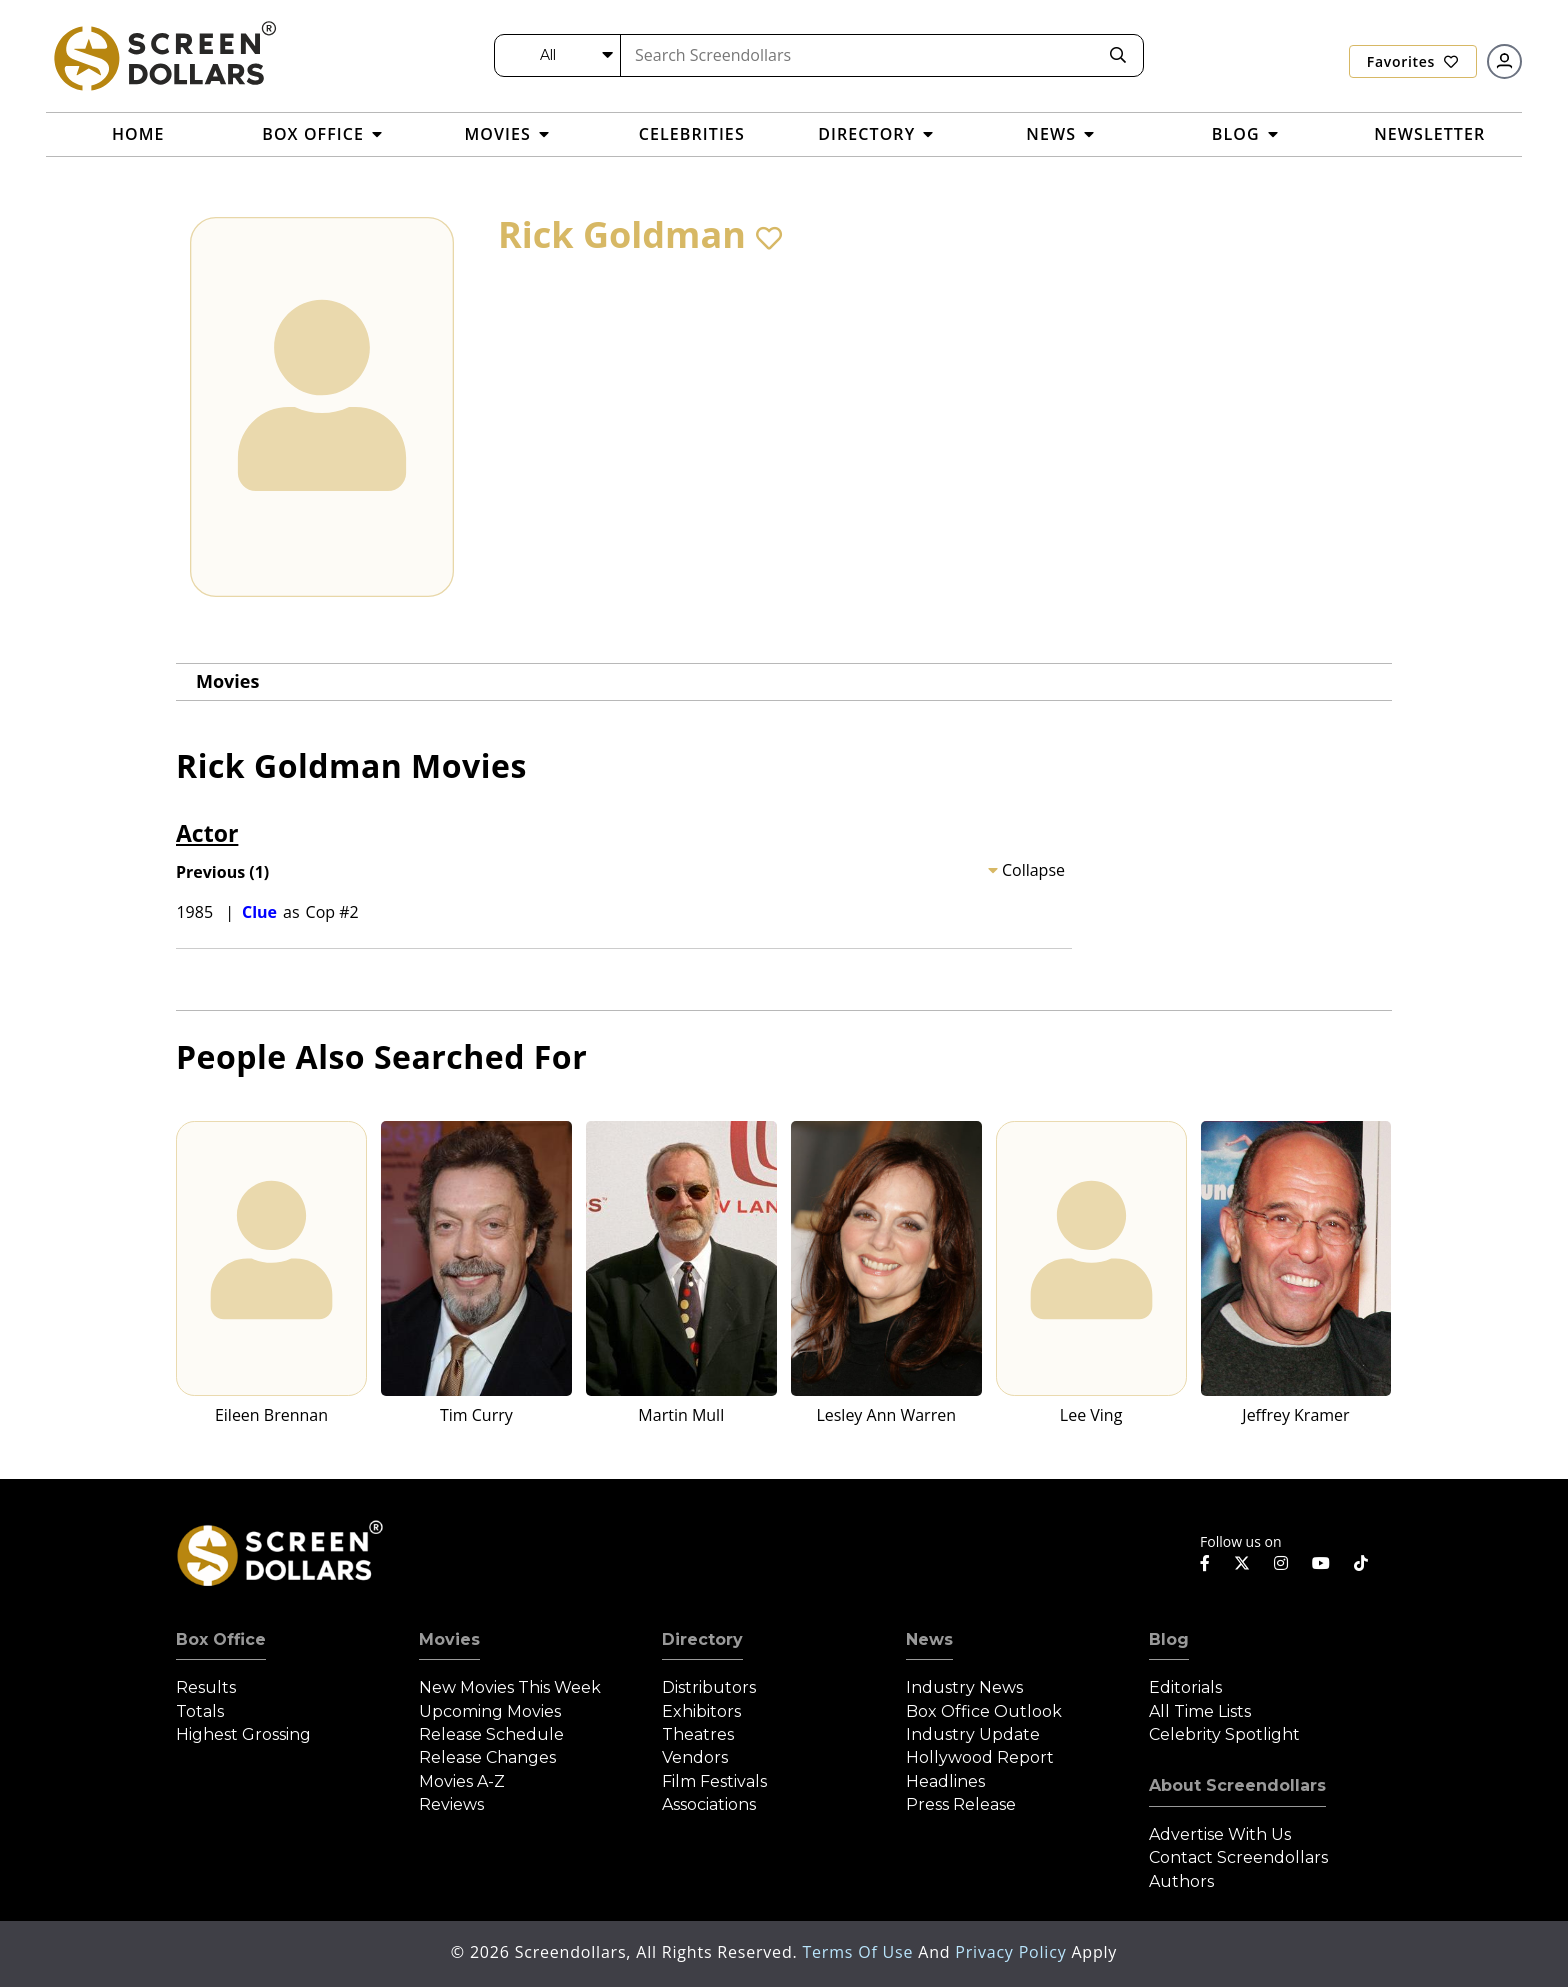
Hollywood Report (980, 1757)
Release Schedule (491, 1734)
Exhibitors (701, 1711)
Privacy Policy (1013, 1952)
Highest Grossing (243, 1734)
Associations (709, 1804)
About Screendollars (1237, 1785)
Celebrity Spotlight (1224, 1734)
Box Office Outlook (984, 1711)
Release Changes (487, 1757)
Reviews (451, 1804)
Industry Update (973, 1734)
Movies (227, 681)
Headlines (945, 1781)
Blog (1169, 1639)
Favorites (1413, 61)
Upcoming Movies (490, 1711)
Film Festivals (714, 1781)
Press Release (961, 1804)
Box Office (221, 1639)
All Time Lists (1200, 1711)
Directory (702, 1639)
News (929, 1639)
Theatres (698, 1734)
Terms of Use (860, 1952)
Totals (200, 1711)
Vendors (695, 1757)
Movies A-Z (462, 1781)
